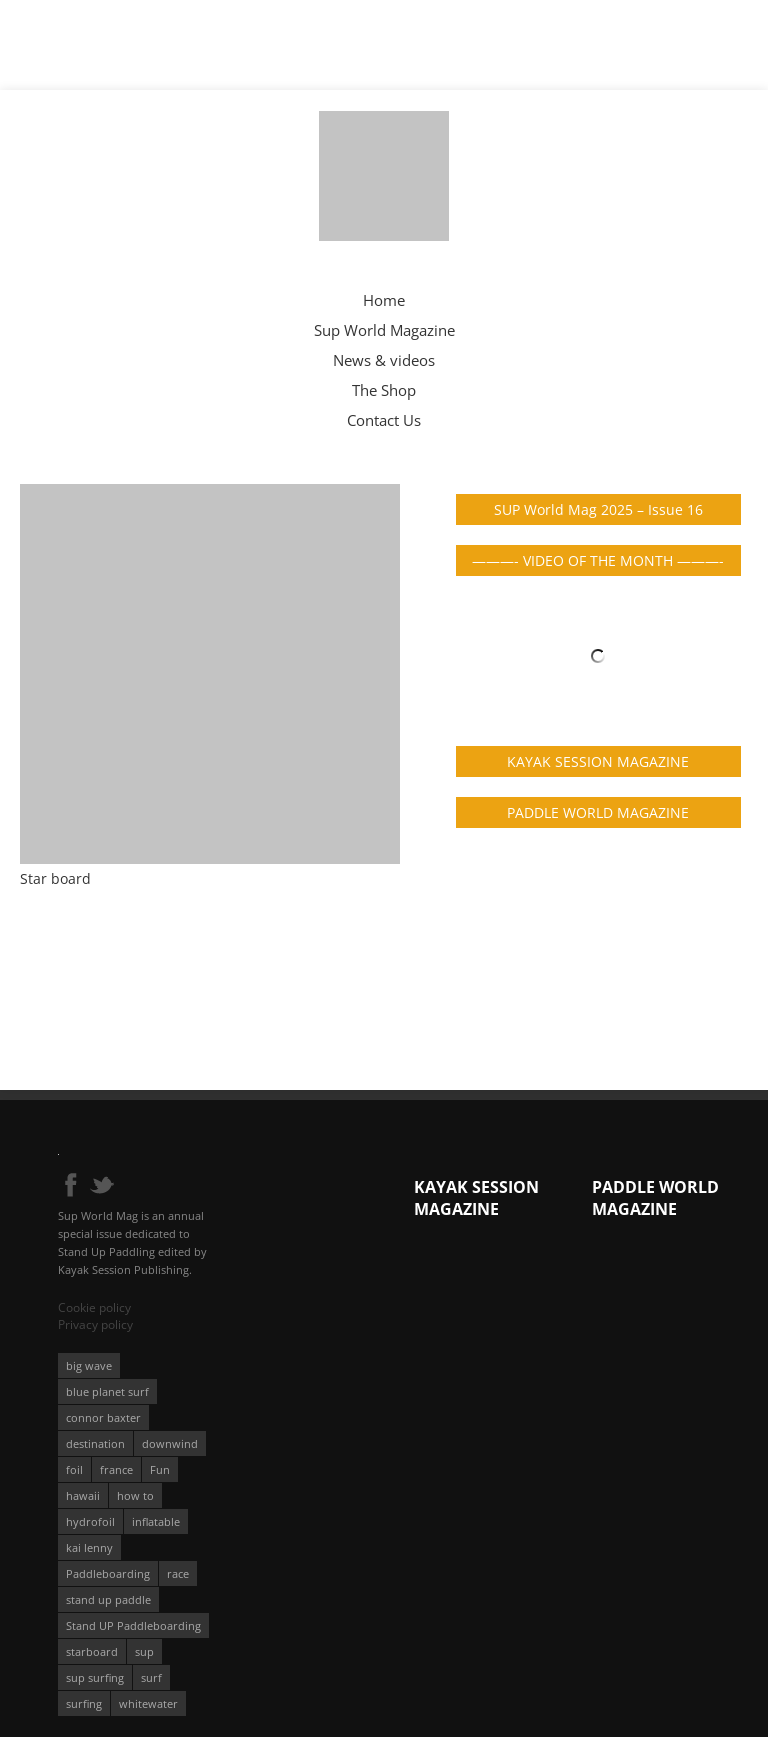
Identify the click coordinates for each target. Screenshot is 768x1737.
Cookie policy (94, 1307)
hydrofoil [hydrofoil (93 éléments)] (90, 1521)
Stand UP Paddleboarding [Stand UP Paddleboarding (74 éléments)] (133, 1625)
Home (384, 300)
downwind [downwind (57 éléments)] (170, 1443)
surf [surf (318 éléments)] (151, 1677)
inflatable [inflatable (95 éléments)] (156, 1521)
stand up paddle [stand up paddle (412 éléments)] (108, 1599)
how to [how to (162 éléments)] (135, 1495)
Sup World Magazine (384, 330)
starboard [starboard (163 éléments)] (92, 1651)
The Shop (384, 390)
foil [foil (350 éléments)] (74, 1469)
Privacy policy (95, 1324)
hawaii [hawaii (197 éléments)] (83, 1495)
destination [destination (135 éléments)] (95, 1443)
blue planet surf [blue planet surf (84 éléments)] (107, 1391)
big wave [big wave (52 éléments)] (89, 1365)
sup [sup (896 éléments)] (144, 1651)
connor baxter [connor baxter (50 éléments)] (103, 1417)
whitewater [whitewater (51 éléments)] (148, 1703)
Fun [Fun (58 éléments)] (160, 1469)
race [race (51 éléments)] (178, 1573)
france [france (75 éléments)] (116, 1469)
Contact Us (384, 420)
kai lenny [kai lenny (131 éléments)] (89, 1547)
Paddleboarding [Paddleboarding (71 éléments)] (108, 1573)
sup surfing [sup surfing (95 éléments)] (95, 1677)
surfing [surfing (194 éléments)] (84, 1703)
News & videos (384, 360)
